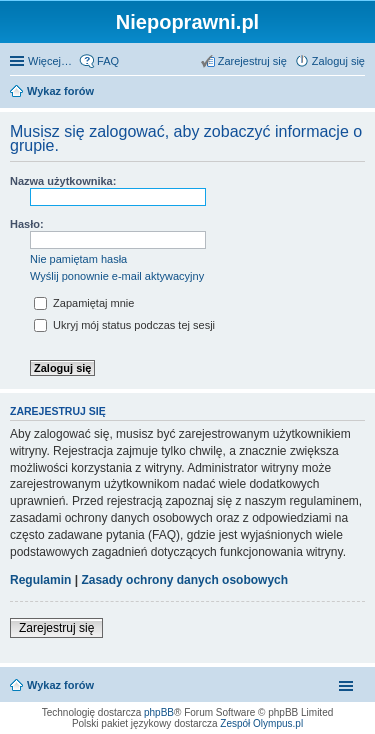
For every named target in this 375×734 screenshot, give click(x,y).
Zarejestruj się (56, 628)
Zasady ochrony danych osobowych (184, 580)
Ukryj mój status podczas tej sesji (124, 325)
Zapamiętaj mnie (84, 303)
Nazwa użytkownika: (63, 181)
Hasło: (27, 224)
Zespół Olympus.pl (261, 723)
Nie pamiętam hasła (78, 259)
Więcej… (50, 61)
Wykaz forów (60, 91)
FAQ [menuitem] (108, 61)
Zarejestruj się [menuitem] (252, 61)
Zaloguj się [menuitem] (338, 61)
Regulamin (40, 580)
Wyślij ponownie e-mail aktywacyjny (117, 276)
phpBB (159, 712)
